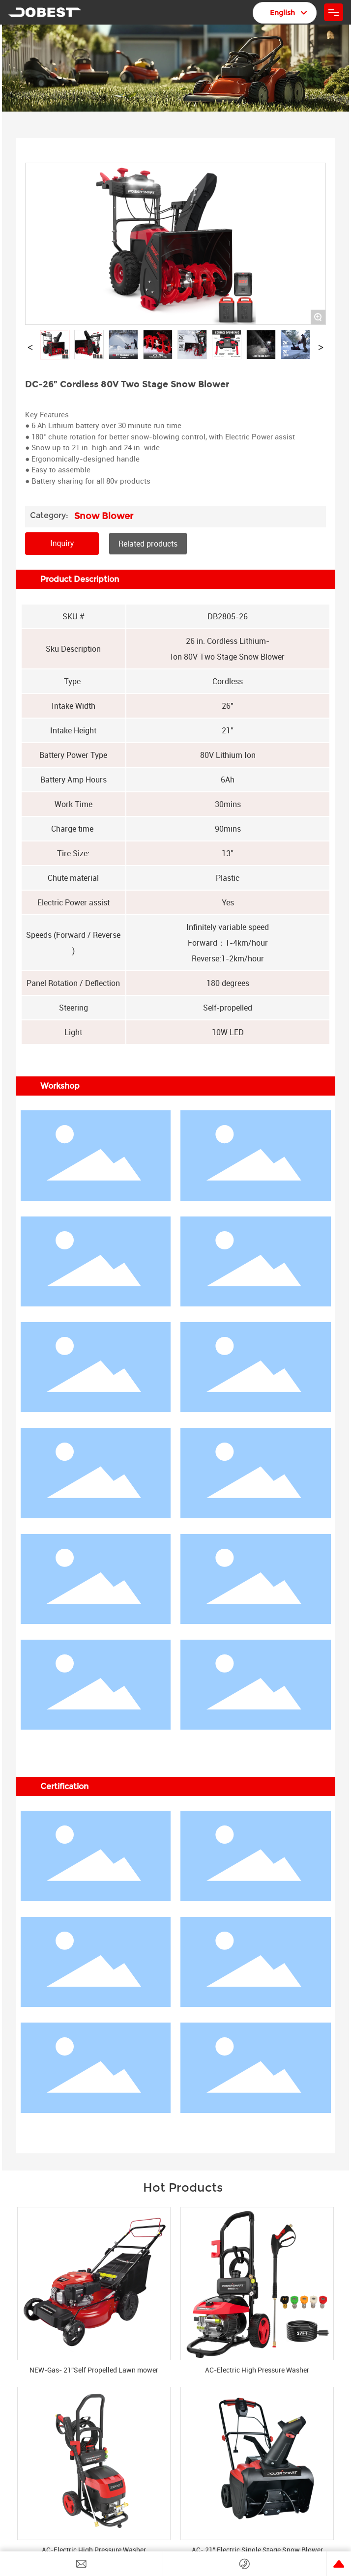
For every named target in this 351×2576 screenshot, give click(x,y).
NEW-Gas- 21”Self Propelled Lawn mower (93, 2369)
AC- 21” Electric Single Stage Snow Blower (257, 2549)
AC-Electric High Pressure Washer (257, 2369)
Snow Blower (103, 516)
